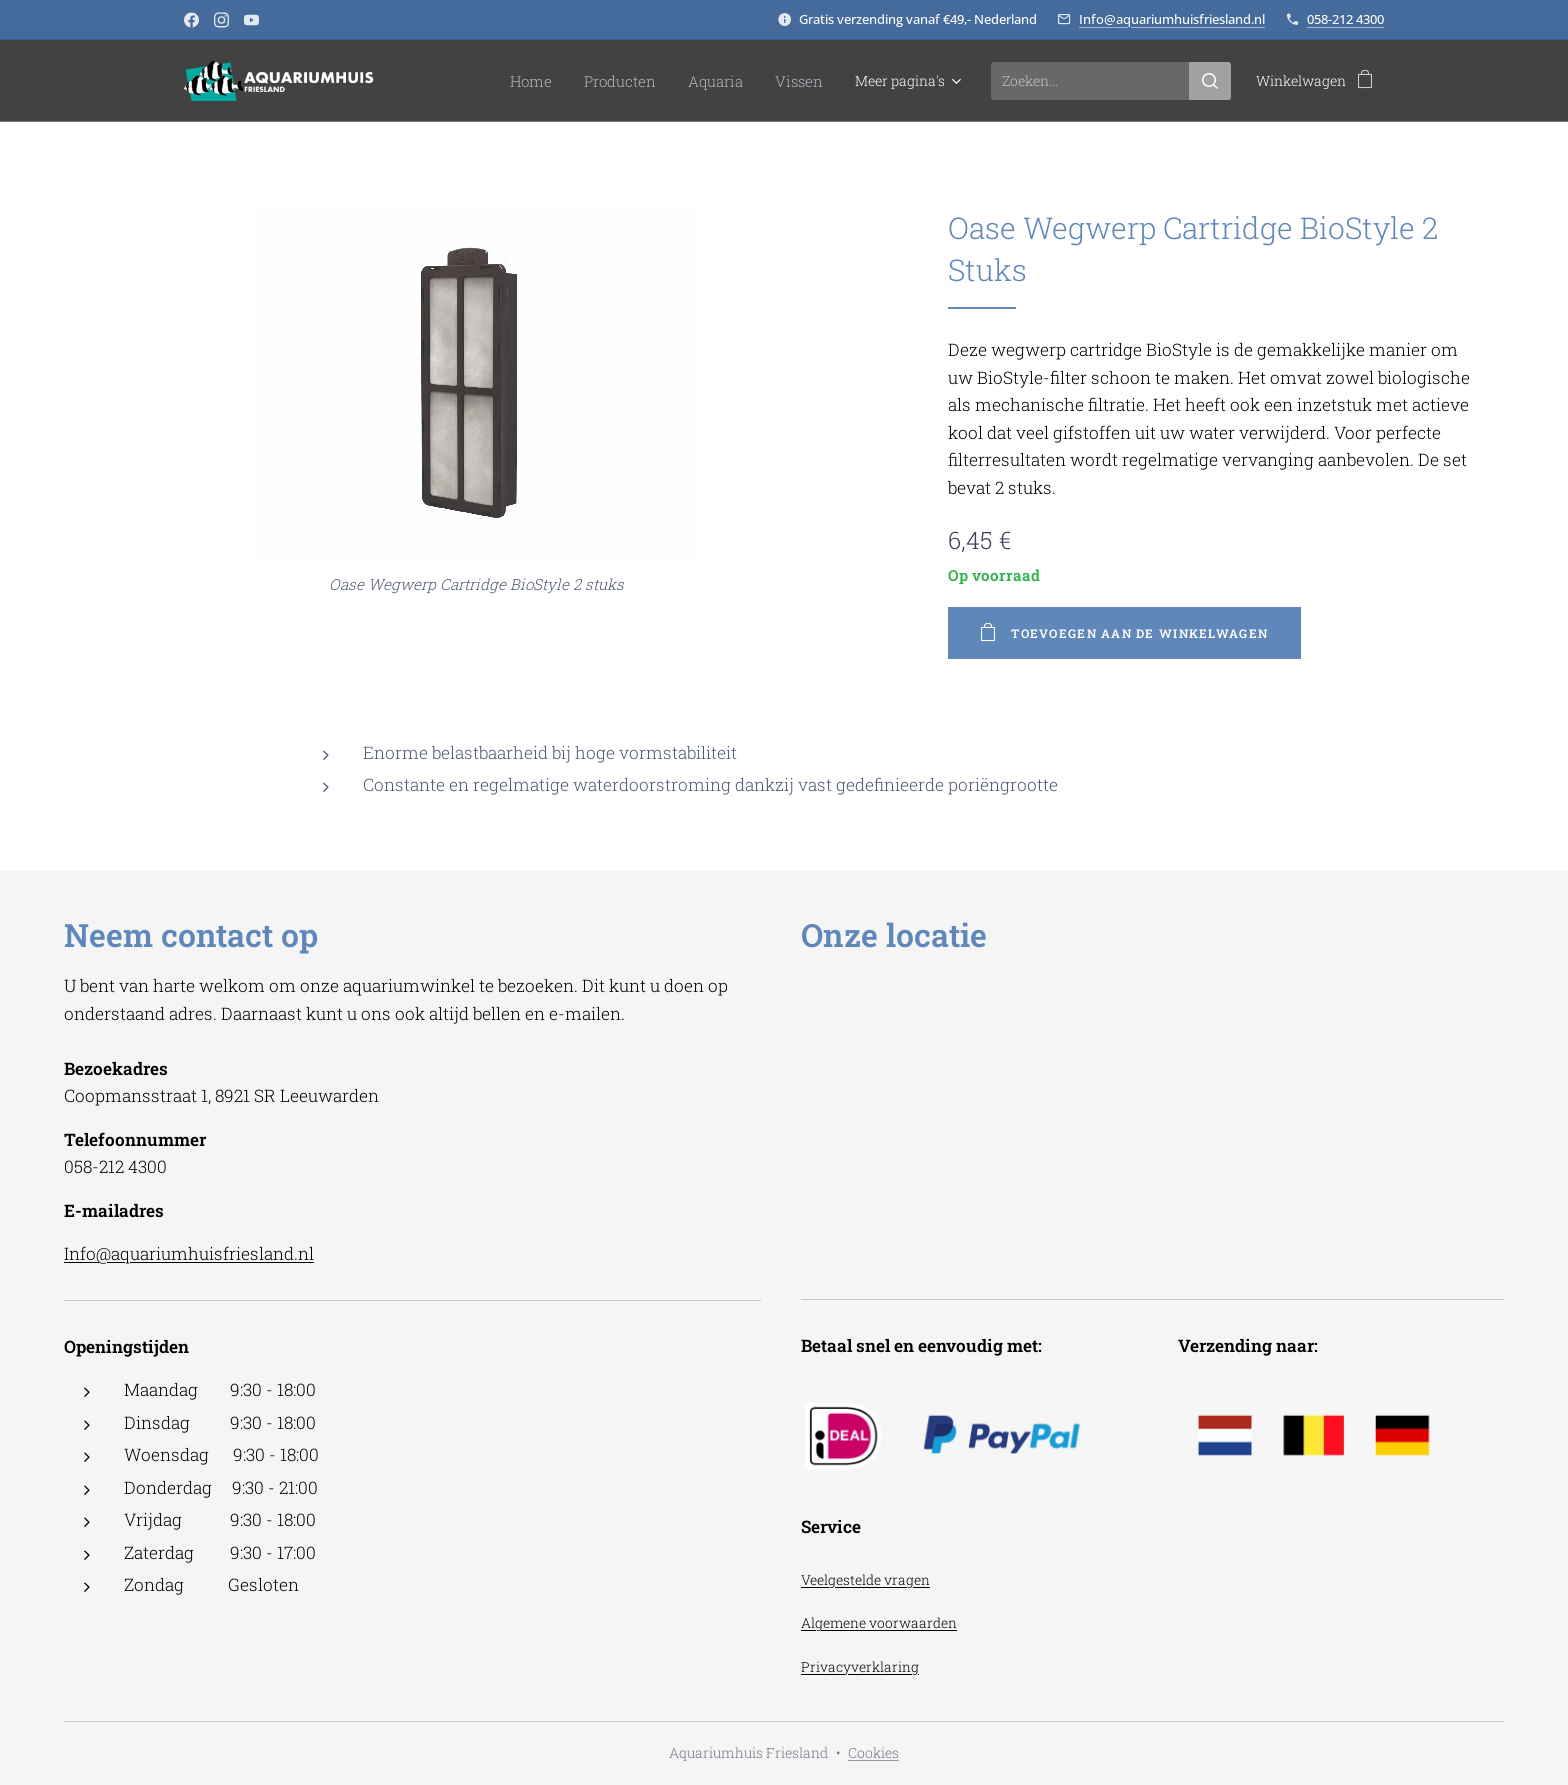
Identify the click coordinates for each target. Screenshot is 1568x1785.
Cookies (873, 1752)
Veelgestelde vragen (865, 1579)
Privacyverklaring (860, 1666)
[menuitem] (466, 81)
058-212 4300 (1345, 19)
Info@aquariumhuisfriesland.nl (1172, 19)
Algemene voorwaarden (879, 1623)
